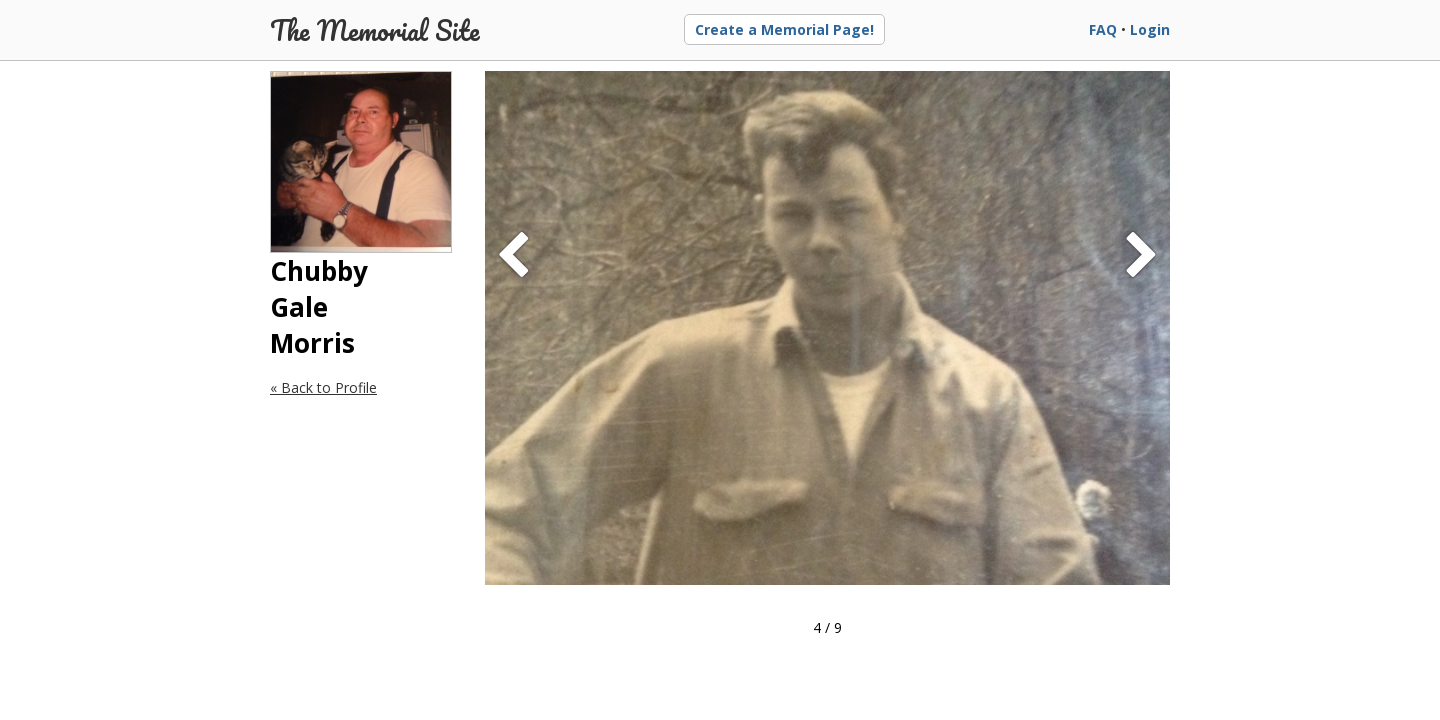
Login (1150, 29)
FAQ (1103, 29)
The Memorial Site (375, 30)
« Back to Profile (323, 387)
